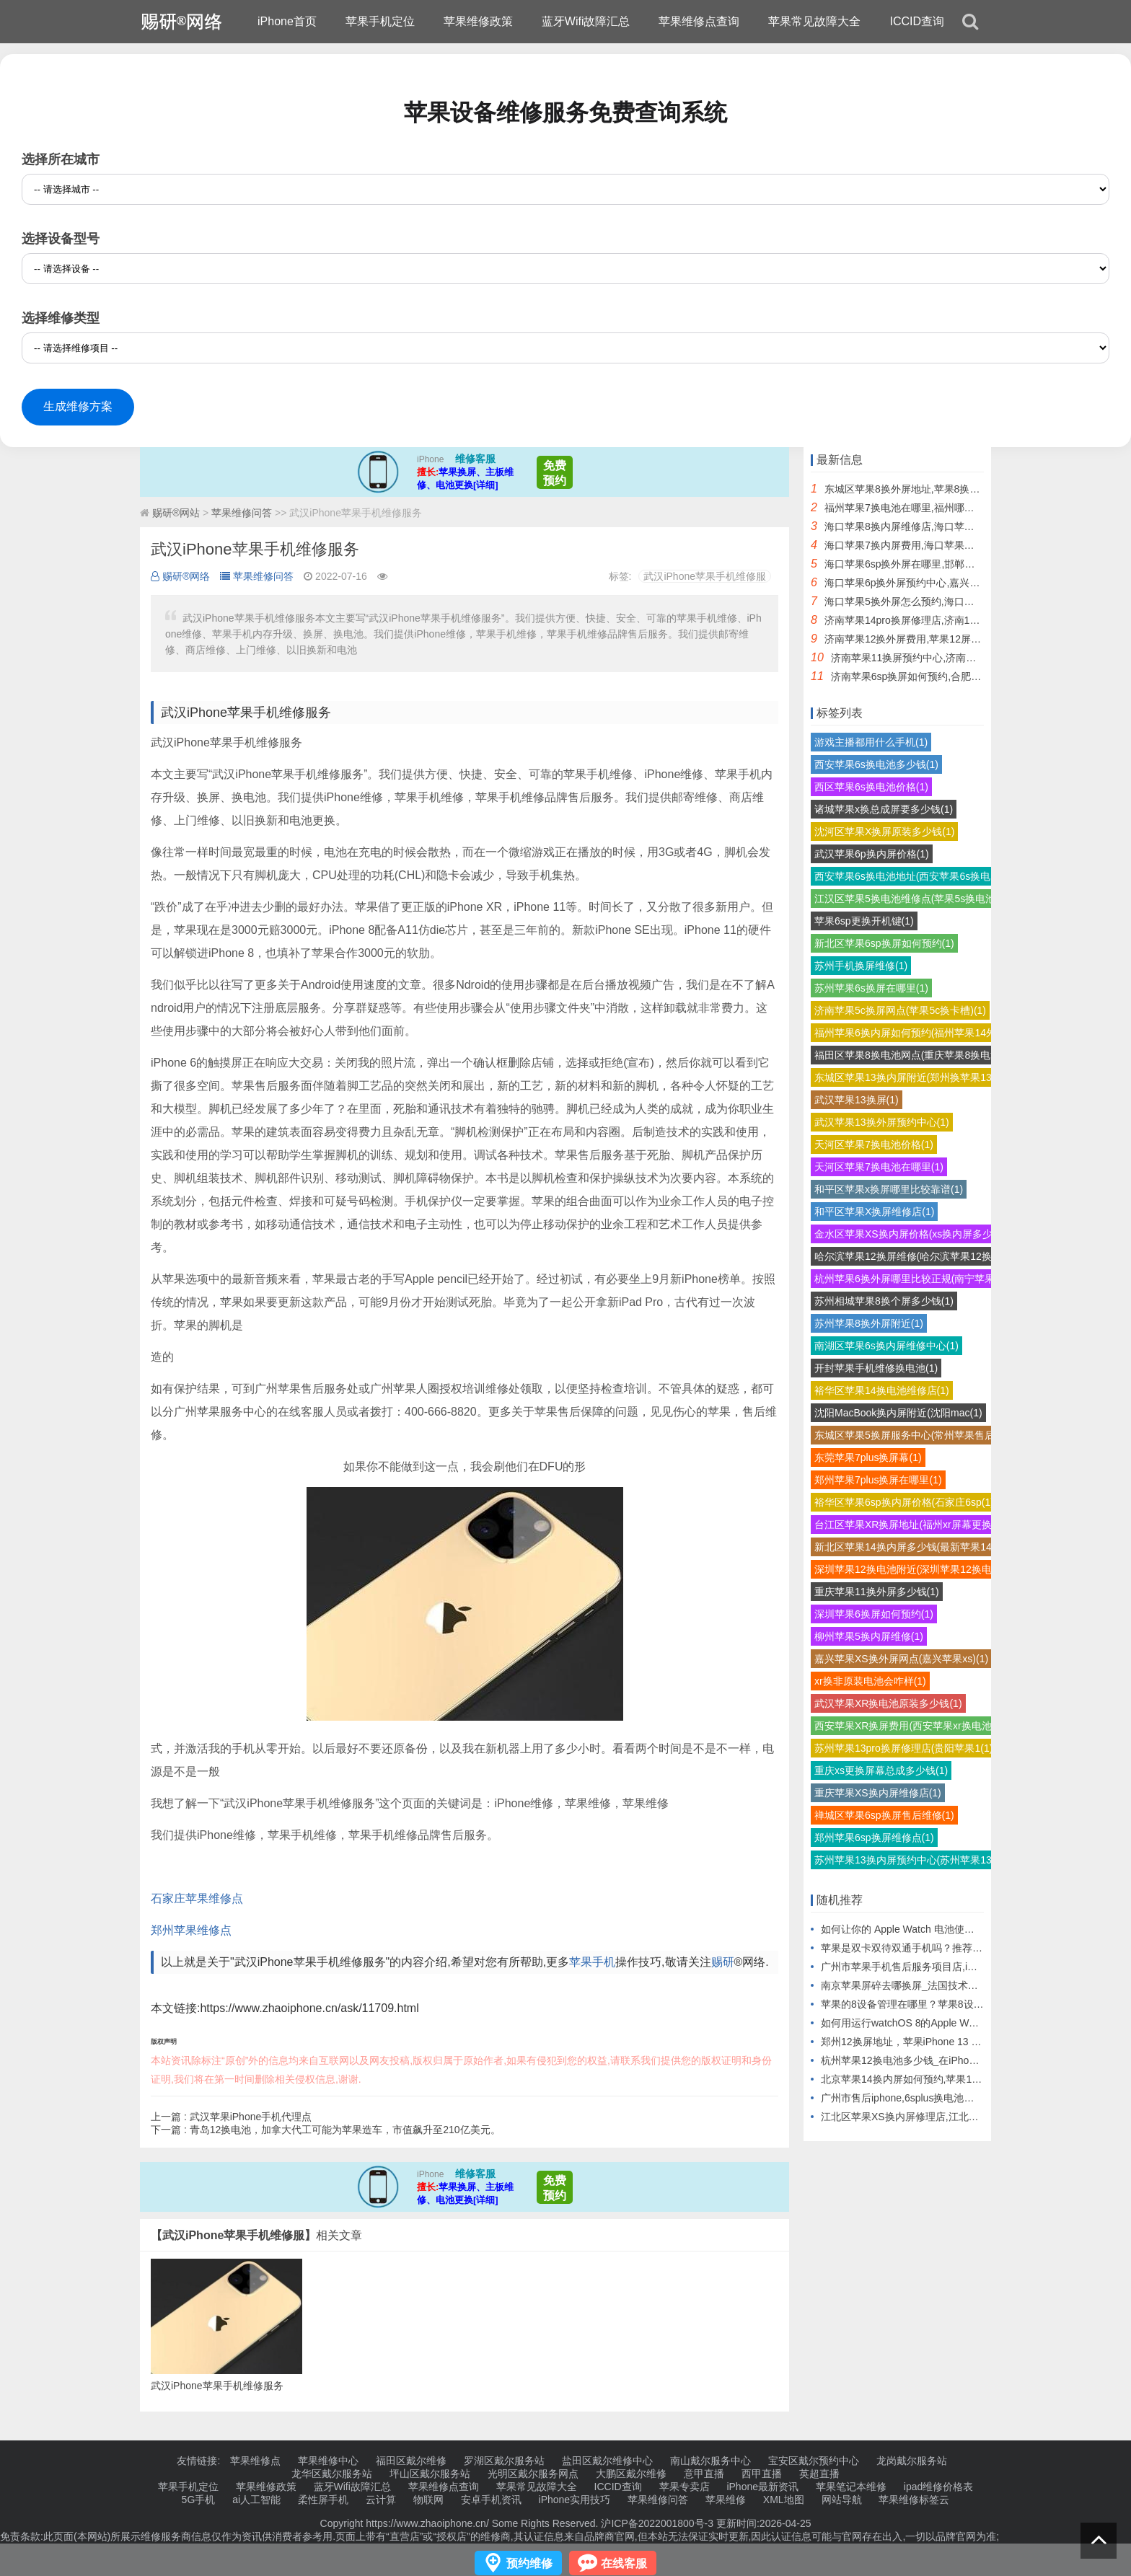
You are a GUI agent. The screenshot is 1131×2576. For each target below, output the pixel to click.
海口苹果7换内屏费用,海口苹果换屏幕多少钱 (924, 545)
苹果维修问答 (241, 513)
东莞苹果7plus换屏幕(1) (868, 1457)
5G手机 (199, 2499)
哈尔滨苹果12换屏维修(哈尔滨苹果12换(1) (909, 1256)
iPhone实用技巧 (575, 2499)
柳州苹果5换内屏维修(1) (868, 1636)
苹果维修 (725, 2499)
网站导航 (842, 2499)
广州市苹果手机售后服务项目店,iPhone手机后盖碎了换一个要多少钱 (974, 1966)
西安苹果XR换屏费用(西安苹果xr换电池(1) (909, 1726)
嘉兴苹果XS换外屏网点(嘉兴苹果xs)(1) (901, 1658)
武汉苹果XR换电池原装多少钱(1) (888, 1703)
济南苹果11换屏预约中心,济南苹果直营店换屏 (934, 657)
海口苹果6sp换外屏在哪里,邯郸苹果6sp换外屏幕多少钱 (948, 564)
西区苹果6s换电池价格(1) (871, 787)
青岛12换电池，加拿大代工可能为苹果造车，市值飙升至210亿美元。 (345, 2129)
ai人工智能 (256, 2499)
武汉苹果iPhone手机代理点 (251, 2116)
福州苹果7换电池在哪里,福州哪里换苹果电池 (924, 507)
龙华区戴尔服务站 (331, 2473)
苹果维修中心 (328, 2460)
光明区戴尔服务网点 (533, 2473)
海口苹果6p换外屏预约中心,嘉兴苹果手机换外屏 (932, 582)
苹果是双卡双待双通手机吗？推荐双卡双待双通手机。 (942, 1948)
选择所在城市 (61, 159)
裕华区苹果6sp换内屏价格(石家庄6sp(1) (904, 1502)
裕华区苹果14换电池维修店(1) (881, 1390)
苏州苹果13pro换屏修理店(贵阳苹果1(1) (903, 1748)
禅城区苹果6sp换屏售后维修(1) (884, 1815)
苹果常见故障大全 (814, 21)
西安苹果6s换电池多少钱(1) (876, 764)
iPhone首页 (287, 21)
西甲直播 (761, 2473)
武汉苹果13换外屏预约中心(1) (881, 1122)
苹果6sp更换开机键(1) (864, 921)
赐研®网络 (180, 576)
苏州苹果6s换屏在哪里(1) (871, 988)
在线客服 (624, 2563)
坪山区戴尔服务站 (430, 2473)
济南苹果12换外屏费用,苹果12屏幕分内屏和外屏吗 (938, 639)
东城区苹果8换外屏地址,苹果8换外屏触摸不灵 (927, 489)
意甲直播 (704, 2473)
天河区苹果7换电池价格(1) (873, 1144)
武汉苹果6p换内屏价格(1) (871, 854)
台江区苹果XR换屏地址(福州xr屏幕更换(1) (909, 1524)
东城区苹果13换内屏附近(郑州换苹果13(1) (909, 1077)
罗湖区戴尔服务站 (504, 2460)
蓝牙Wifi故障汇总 (586, 21)
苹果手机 (592, 1962)
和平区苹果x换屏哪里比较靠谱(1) (888, 1189)
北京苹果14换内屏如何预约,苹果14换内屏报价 (924, 2079)
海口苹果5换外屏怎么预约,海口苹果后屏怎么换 (929, 601)
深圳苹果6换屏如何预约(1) (873, 1614)
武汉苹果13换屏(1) (856, 1100)
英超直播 (819, 2473)
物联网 (428, 2499)
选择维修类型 (61, 318)
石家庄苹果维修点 (197, 1898)
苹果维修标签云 (914, 2499)
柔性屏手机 (323, 2499)
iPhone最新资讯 (762, 2486)
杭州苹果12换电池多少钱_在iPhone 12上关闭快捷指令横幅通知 (963, 2060)
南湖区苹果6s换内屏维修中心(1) (886, 1345)
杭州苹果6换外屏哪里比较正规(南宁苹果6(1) (913, 1278)
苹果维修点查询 (699, 21)
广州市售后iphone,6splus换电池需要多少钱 (917, 2098)
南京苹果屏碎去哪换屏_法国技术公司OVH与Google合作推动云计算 (972, 1985)
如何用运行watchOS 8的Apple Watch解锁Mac (924, 2023)
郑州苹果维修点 (191, 1930)
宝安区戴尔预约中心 (813, 2460)
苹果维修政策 (478, 21)
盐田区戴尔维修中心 (607, 2460)
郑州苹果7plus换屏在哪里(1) (878, 1480)
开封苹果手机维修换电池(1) (876, 1368)
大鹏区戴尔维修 (631, 2473)
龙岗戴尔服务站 (911, 2460)
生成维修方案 (78, 406)
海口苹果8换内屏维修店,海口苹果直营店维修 (924, 526)
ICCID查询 (916, 21)
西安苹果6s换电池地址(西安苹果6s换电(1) (908, 876)
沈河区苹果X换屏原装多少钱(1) (884, 831)
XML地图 (783, 2499)
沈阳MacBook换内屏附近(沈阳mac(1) (898, 1413)
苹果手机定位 (380, 21)
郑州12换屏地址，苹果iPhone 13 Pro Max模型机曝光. (941, 2041)
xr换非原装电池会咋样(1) (870, 1681)
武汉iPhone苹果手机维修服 (704, 576)
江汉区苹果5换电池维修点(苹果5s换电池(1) (911, 898)
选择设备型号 (61, 238)
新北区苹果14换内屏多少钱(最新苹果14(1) (909, 1547)
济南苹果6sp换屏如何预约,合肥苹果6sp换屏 (929, 676)
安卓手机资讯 (491, 2499)
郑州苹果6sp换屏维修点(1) (874, 1837)
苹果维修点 (255, 2460)
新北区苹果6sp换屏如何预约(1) (884, 943)
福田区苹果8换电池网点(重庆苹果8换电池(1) (913, 1055)
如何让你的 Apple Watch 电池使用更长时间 (918, 1929)
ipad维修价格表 (938, 2486)
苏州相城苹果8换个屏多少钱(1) (884, 1301)
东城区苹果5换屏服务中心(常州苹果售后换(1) (916, 1435)
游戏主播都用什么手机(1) (871, 742)
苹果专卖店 (684, 2486)
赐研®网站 (176, 513)
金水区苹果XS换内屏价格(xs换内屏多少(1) (909, 1234)
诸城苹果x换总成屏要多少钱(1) (883, 809)
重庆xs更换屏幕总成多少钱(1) (881, 1770)
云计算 (381, 2499)
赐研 (722, 1962)
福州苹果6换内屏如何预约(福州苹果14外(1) (911, 1032)
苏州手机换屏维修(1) (860, 965)
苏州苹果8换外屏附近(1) (868, 1323)
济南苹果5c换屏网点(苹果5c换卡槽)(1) (900, 1010)
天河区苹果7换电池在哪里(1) (878, 1167)
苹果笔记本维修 (851, 2486)
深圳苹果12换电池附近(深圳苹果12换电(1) (909, 1569)
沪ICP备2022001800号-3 (657, 2523)
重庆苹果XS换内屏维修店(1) (877, 1793)
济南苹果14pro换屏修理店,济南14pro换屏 (917, 620)
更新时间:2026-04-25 (762, 2523)
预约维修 (529, 2563)
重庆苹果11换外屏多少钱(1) (876, 1591)
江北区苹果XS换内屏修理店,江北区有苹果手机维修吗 (940, 2116)
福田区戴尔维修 (411, 2460)
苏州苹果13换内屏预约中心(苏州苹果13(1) (909, 1860)
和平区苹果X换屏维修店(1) (874, 1211)
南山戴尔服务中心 (710, 2460)
